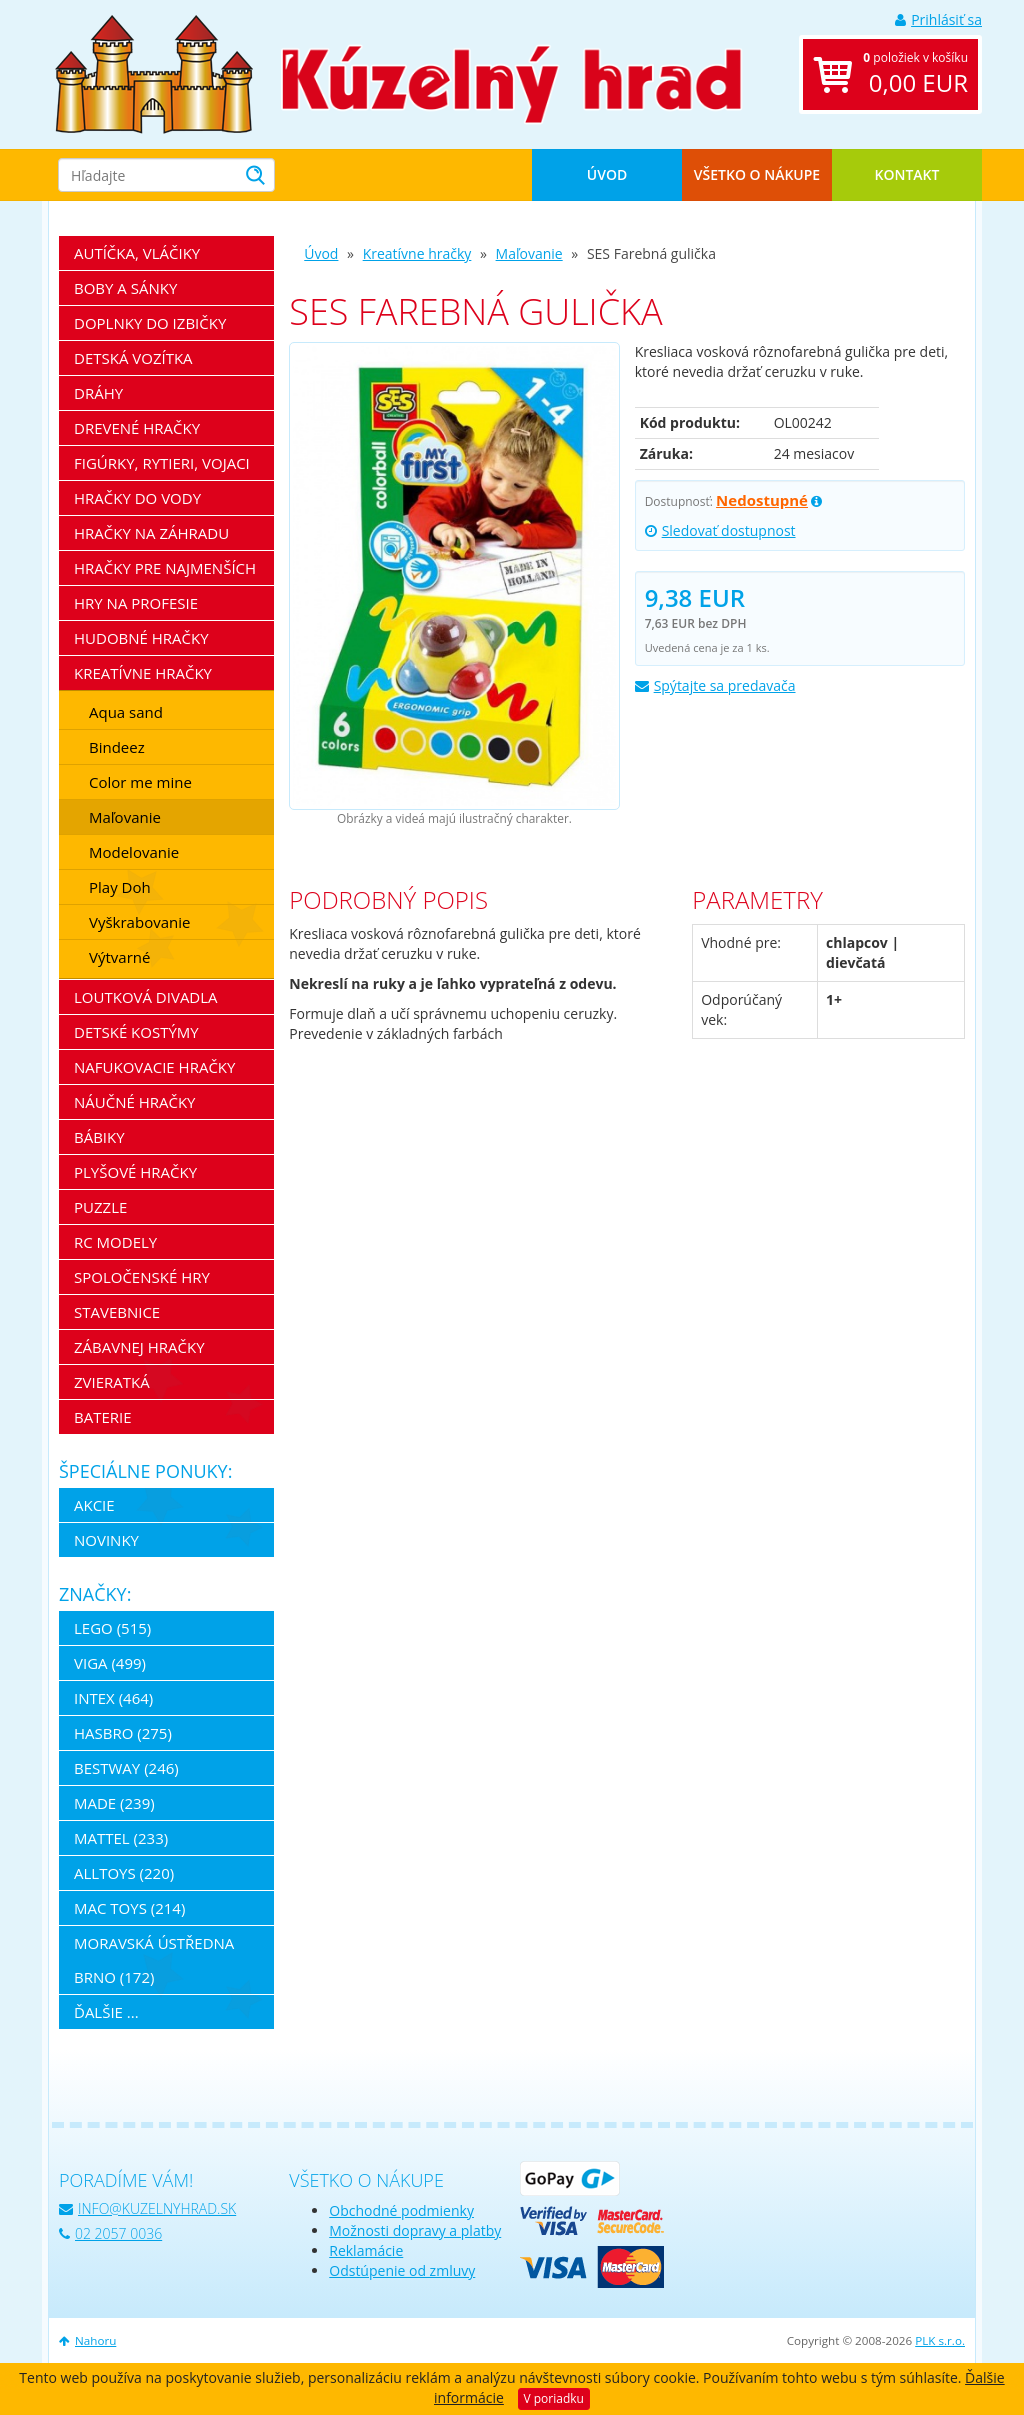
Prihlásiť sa (938, 19)
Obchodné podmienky (401, 2210)
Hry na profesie (136, 603)
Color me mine (140, 782)
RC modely (115, 1242)
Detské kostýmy (136, 1032)
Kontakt (907, 174)
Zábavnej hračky (139, 1347)
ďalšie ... (106, 2012)
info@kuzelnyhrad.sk (147, 2208)
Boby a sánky (125, 288)
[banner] (154, 72)
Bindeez (117, 747)
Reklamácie (366, 2250)
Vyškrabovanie (139, 922)
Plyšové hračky (135, 1172)
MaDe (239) (114, 1803)
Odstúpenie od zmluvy (402, 2270)
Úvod (607, 174)
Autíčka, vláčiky (137, 253)
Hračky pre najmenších (165, 568)
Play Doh (120, 887)
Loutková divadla (146, 997)
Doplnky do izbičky (150, 323)
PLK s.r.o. (940, 2340)
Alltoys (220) (124, 1873)
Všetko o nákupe (757, 174)
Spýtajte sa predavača (715, 685)
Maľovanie (529, 253)
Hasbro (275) (123, 1733)
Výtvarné (119, 957)
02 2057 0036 (110, 2233)
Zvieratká (112, 1382)
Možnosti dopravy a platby (415, 2230)
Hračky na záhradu (151, 533)
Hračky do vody (137, 498)
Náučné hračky (135, 1102)
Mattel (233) (121, 1838)
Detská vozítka (133, 358)
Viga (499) (110, 1663)
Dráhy (98, 393)
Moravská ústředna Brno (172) (154, 1960)
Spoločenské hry (142, 1277)
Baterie (103, 1417)
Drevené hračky (137, 428)
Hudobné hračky (141, 638)
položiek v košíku (915, 74)
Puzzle (100, 1207)
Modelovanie (134, 852)
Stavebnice (117, 1312)
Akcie (94, 1505)
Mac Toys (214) (129, 1908)
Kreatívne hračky (417, 253)
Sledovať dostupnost (720, 530)
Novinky (106, 1540)
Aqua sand (126, 712)
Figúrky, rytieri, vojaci (162, 463)
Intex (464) (113, 1698)
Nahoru (87, 2340)
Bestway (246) (126, 1768)
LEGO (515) (112, 1628)
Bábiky (99, 1137)
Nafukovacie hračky (154, 1067)
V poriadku (554, 2398)
